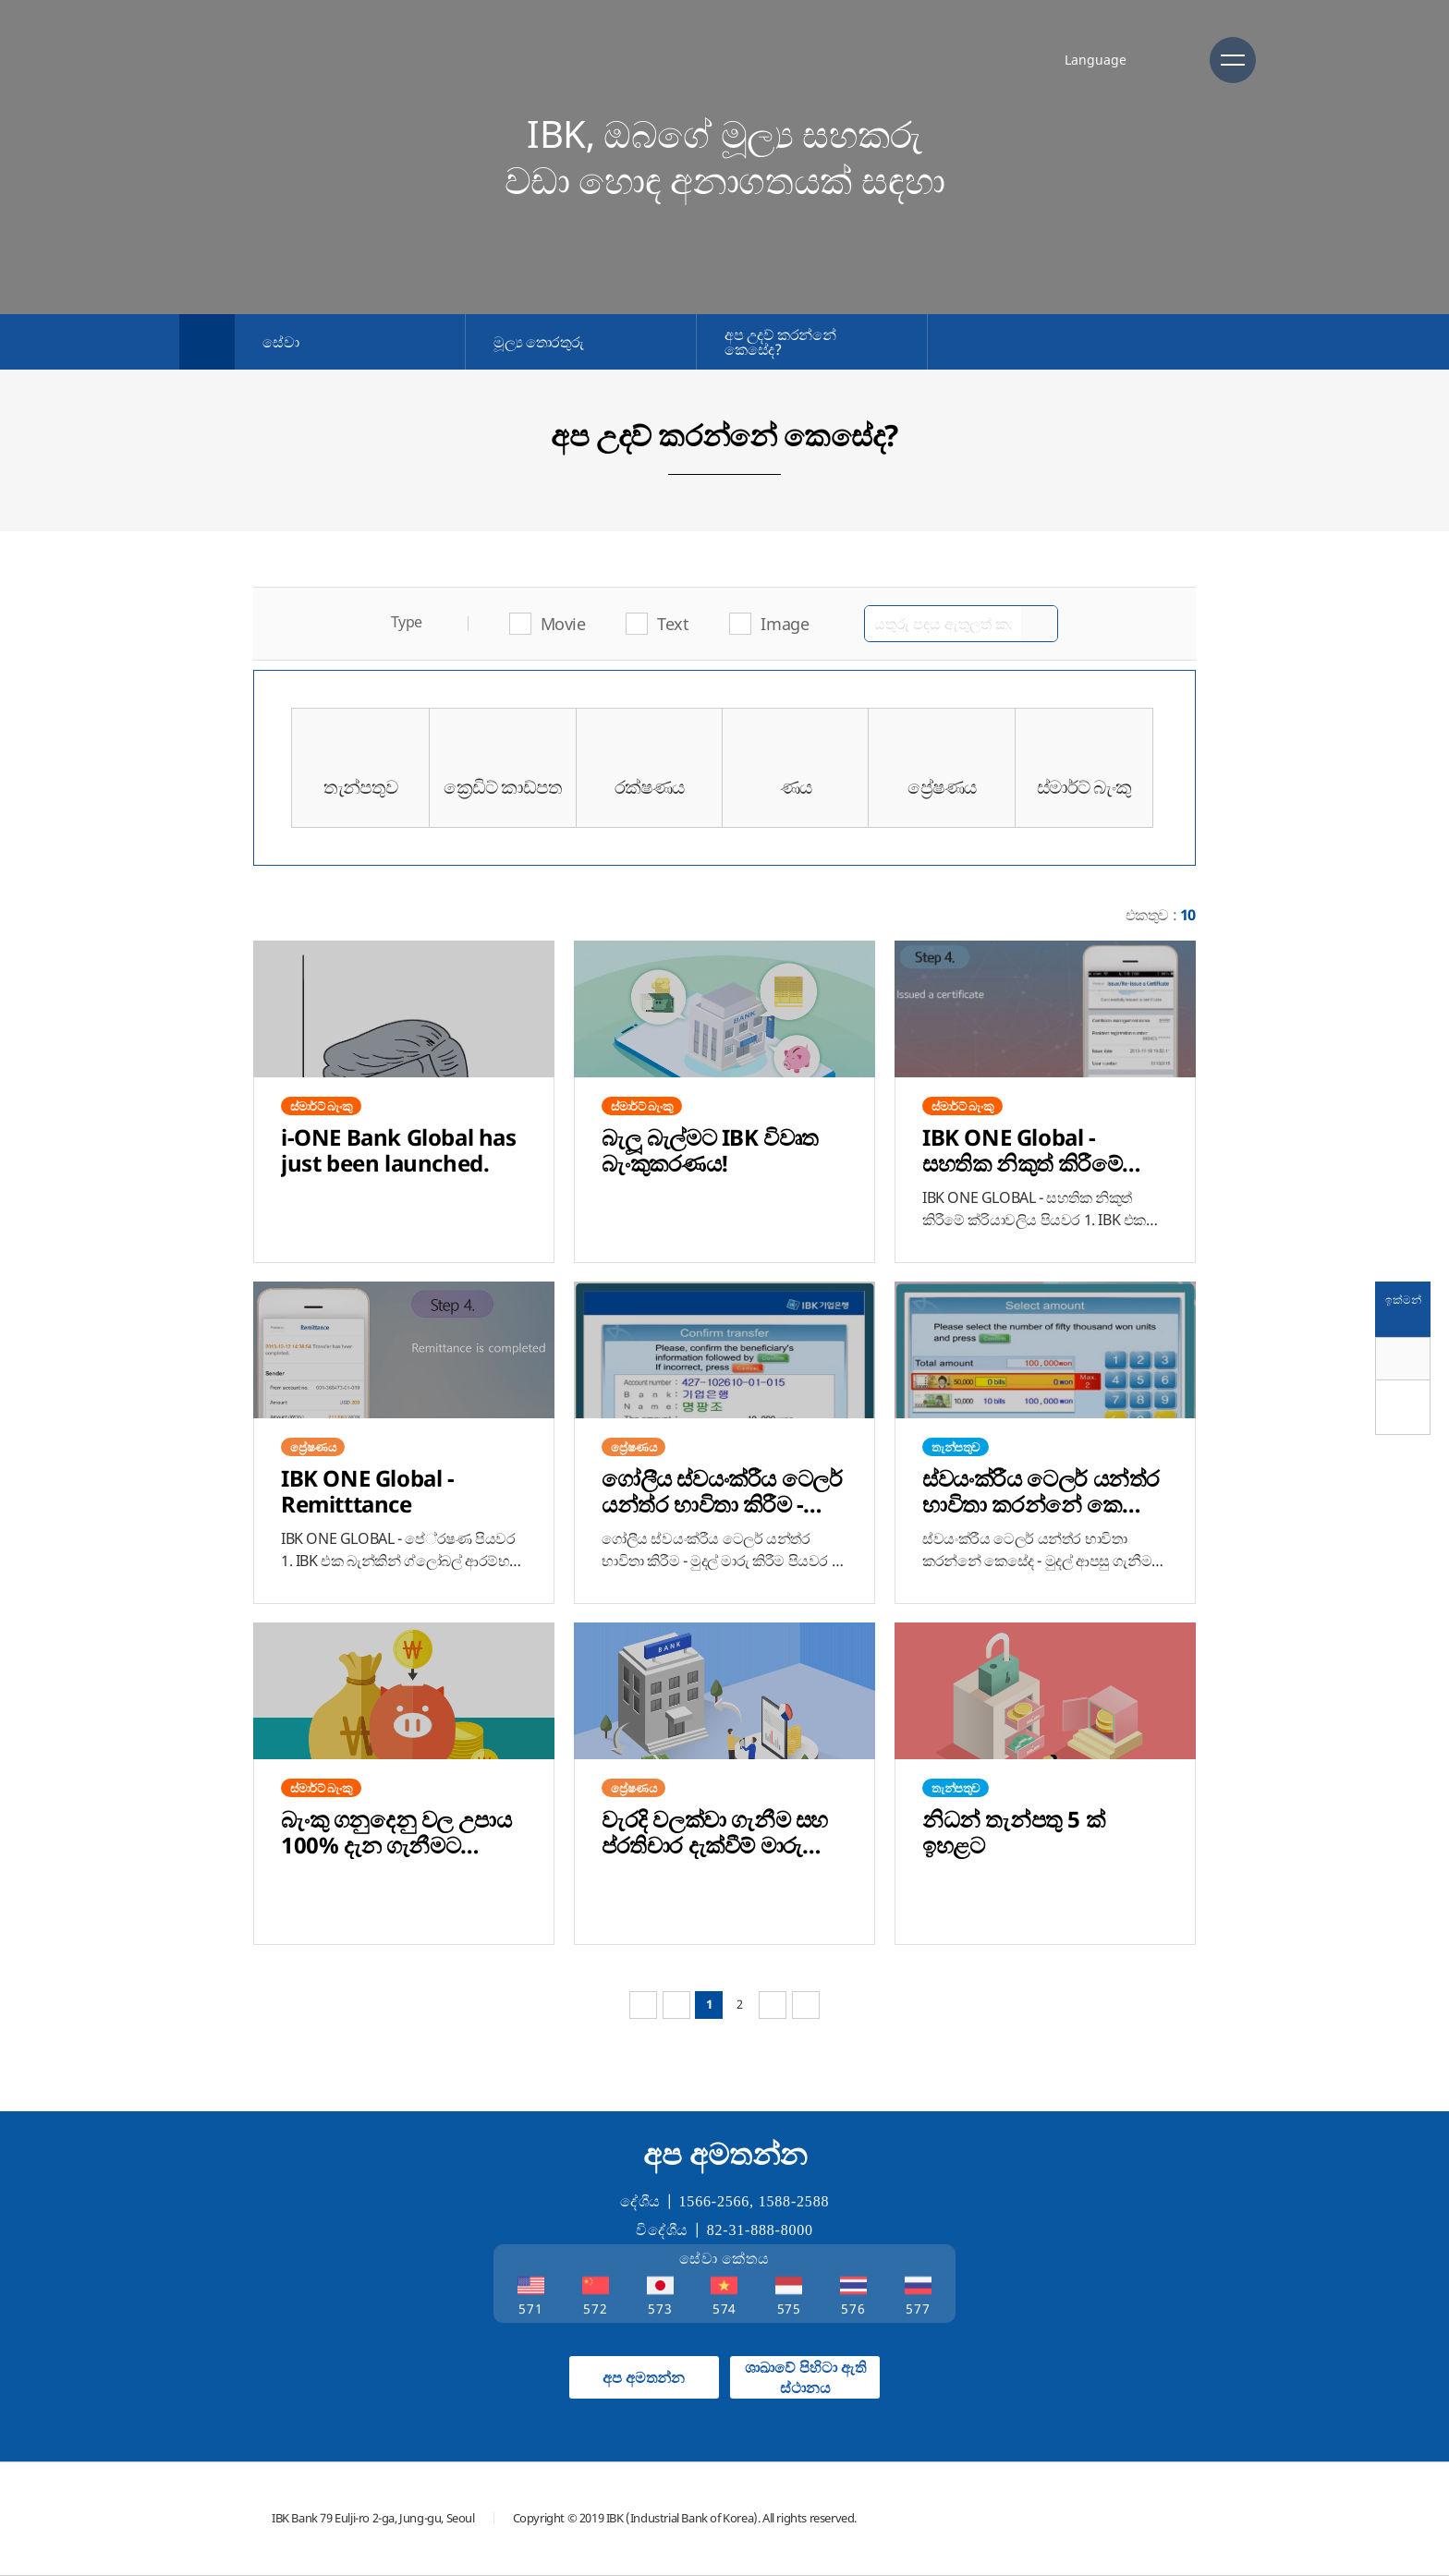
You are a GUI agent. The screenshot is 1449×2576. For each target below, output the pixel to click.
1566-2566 (714, 2201)
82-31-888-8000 (760, 2230)
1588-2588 (794, 2201)
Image (785, 624)
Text (672, 624)
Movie (563, 624)
